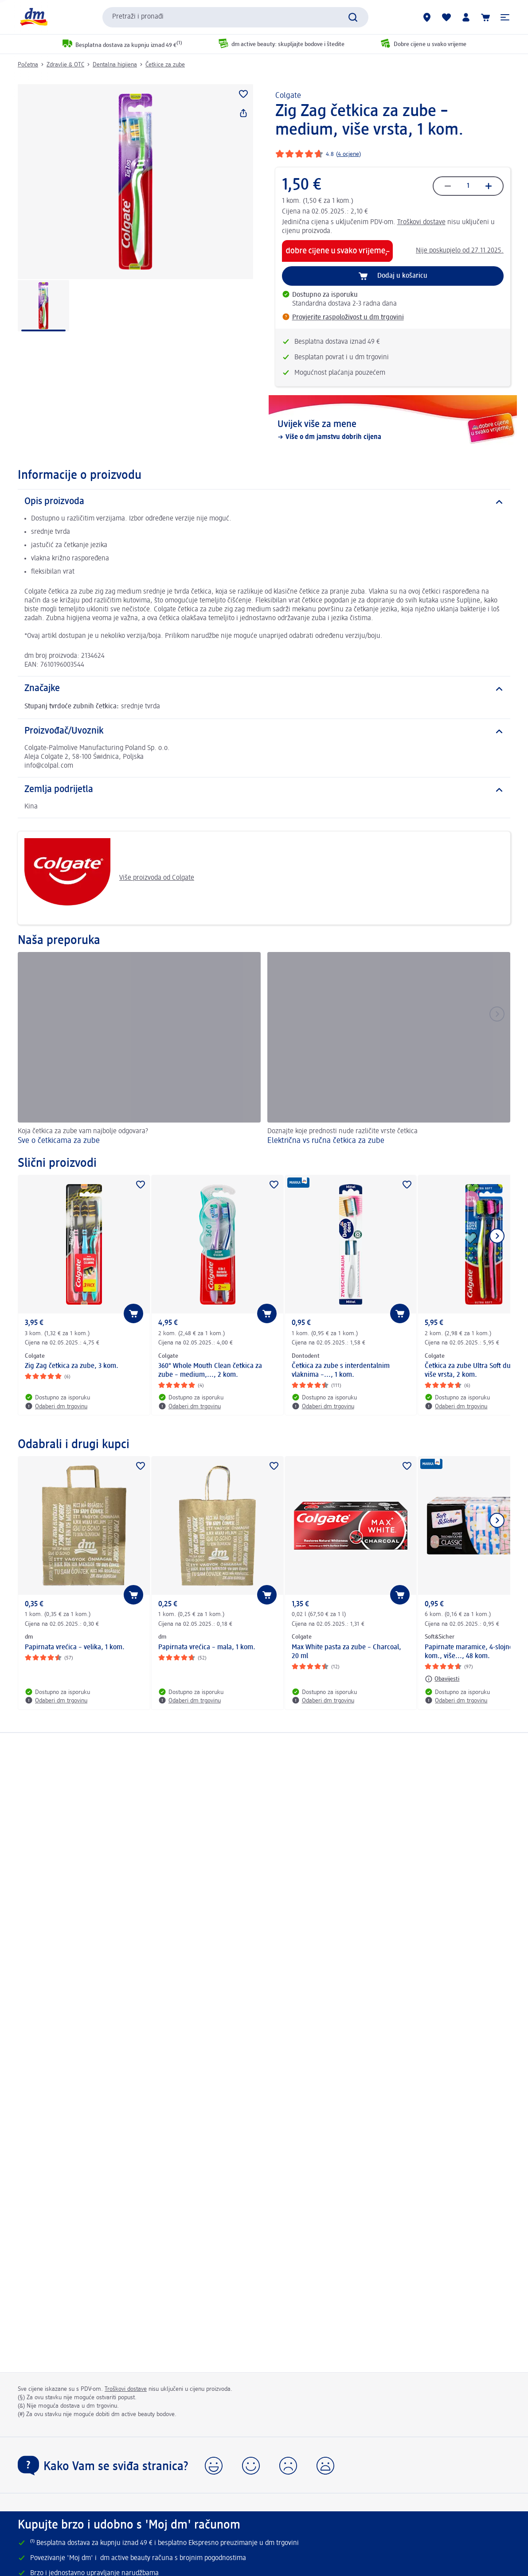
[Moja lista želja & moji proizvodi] (446, 17)
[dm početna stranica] (33, 17)
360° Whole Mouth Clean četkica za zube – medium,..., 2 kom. (210, 1371)
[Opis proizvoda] (264, 502)
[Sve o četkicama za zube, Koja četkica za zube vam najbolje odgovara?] (139, 1049)
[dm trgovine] (427, 17)
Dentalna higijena (115, 65)
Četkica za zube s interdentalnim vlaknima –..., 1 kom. (341, 1371)
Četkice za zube (165, 65)
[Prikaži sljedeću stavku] (497, 1235)
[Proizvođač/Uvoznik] (264, 731)
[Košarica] (485, 17)
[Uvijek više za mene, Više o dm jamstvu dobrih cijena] (393, 430)
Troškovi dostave (421, 222)
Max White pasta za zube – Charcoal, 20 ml (346, 1652)
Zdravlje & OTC (65, 65)
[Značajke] (264, 688)
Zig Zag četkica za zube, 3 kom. (71, 1366)
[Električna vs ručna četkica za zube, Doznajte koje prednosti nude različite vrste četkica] (388, 1049)
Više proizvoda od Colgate (109, 878)
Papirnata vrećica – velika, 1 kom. (75, 1647)
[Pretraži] (353, 17)
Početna (28, 65)
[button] (505, 17)
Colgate (288, 96)
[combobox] (235, 17)
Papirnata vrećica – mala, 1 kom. (206, 1647)
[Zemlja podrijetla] (264, 789)
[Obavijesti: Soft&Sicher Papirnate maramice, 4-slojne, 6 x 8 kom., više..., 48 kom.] (442, 1679)
